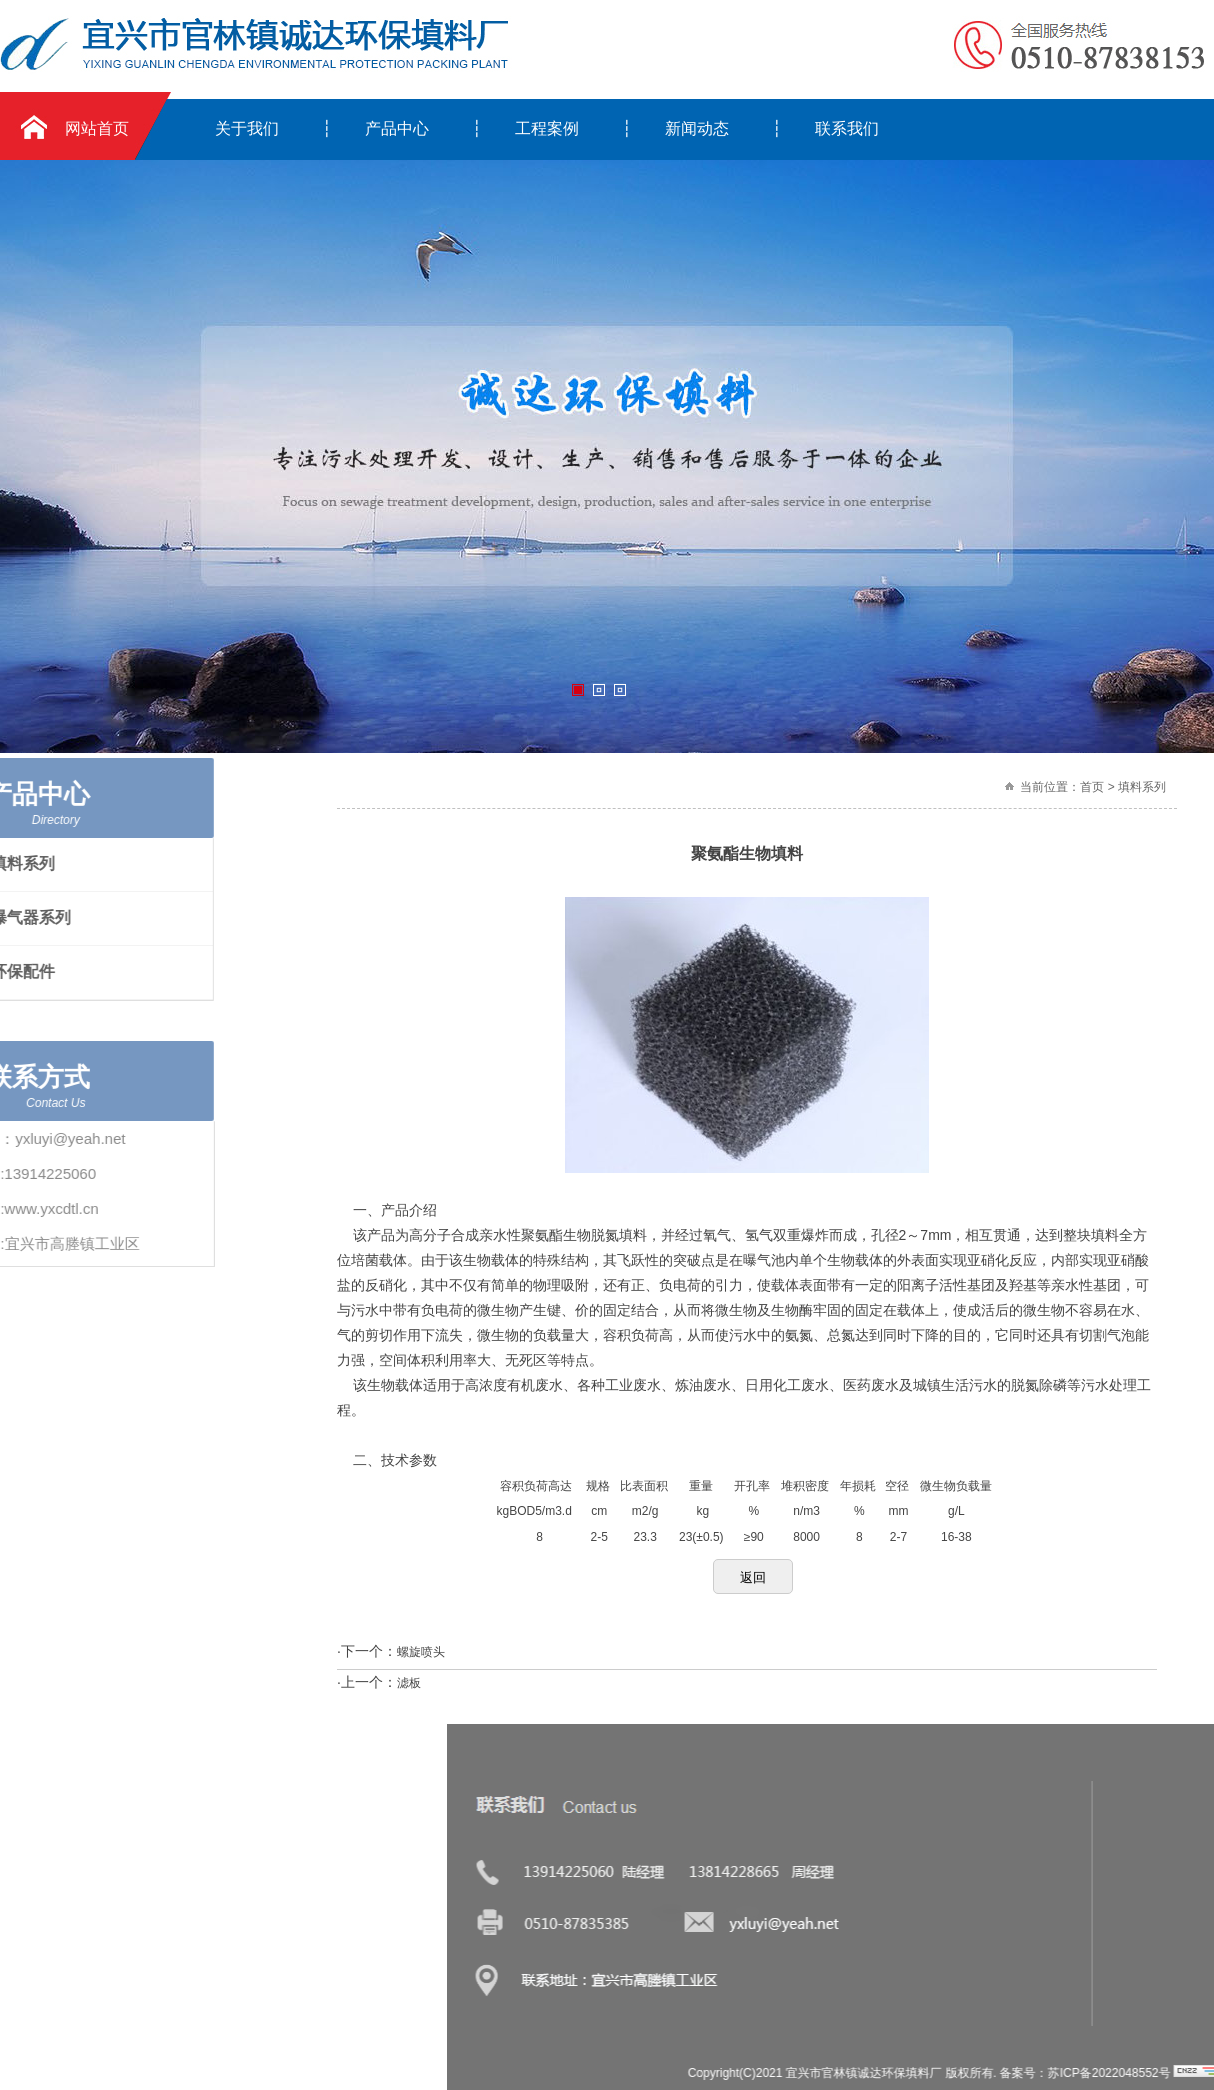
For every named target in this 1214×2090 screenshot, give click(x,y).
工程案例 (547, 128)
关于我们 (247, 128)
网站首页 (97, 128)
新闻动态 (697, 128)
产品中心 (397, 128)
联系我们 (847, 128)
